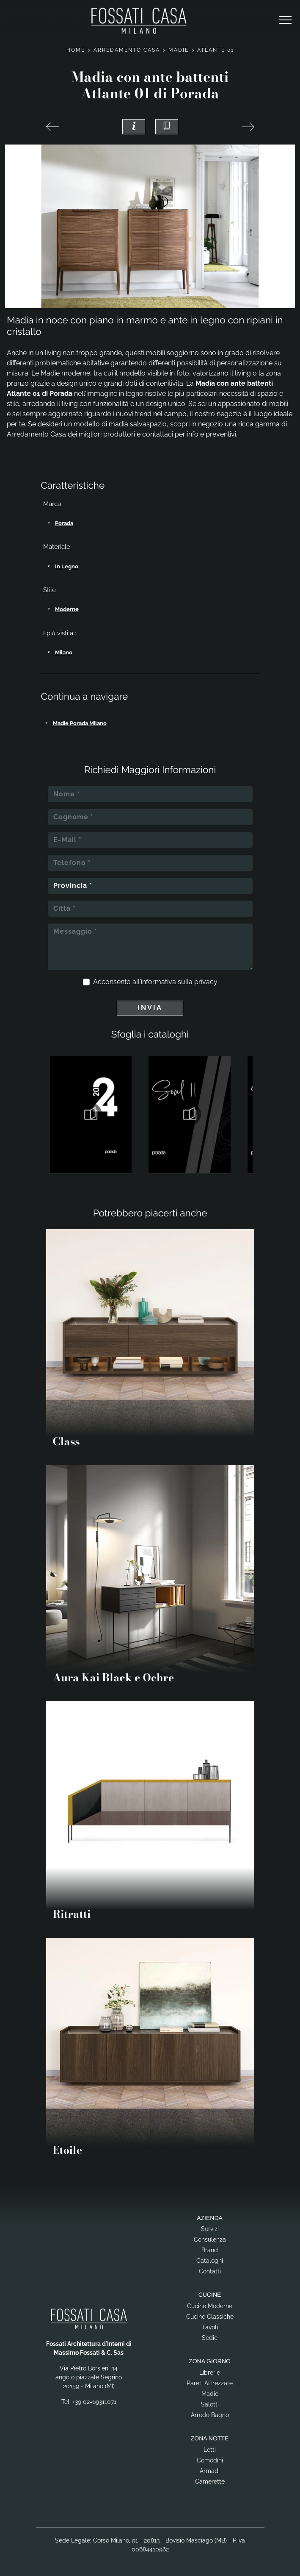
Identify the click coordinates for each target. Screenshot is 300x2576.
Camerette (210, 2481)
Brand (209, 2250)
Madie (178, 50)
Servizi (210, 2228)
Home (75, 50)
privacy (205, 982)
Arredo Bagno (210, 2415)
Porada (64, 523)
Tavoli (210, 2327)
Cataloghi (209, 2260)
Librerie (209, 2372)
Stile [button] (49, 590)
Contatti (210, 2271)
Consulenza (210, 2239)
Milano (63, 652)
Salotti (210, 2404)
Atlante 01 (215, 50)
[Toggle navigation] (285, 20)
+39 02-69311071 (94, 2401)
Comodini (210, 2460)
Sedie (209, 2337)
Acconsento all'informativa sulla (155, 982)
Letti (210, 2449)
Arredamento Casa (127, 50)
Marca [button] (52, 504)
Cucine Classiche (210, 2316)
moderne (67, 609)
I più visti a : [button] (59, 633)
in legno (66, 566)
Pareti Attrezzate (210, 2383)
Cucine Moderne (209, 2306)
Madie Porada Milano (80, 723)
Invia (150, 1008)
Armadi (210, 2471)
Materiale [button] (56, 547)
